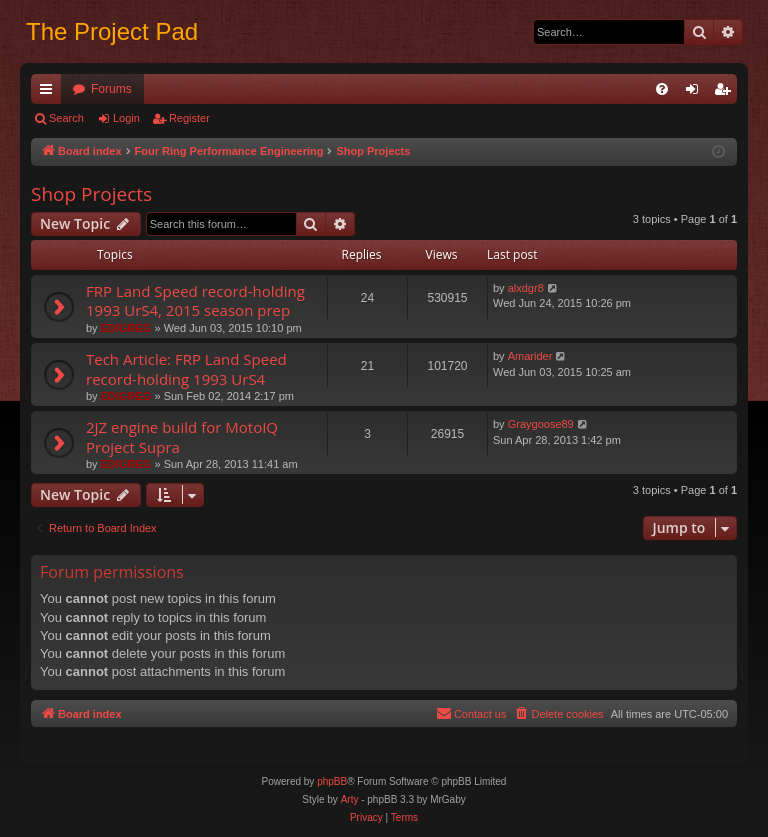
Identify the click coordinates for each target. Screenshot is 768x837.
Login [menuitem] (696, 93)
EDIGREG (126, 328)
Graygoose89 (541, 424)
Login (126, 118)
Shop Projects (91, 194)
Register (189, 118)
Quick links (50, 93)
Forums (111, 89)
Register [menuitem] (726, 93)
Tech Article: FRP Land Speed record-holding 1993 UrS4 (186, 368)
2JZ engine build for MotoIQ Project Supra (182, 436)
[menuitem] (662, 89)
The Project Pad (112, 31)
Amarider (530, 356)
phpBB (332, 781)
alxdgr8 (526, 288)
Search (66, 118)
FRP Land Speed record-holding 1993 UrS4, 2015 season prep (195, 300)
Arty (350, 799)
